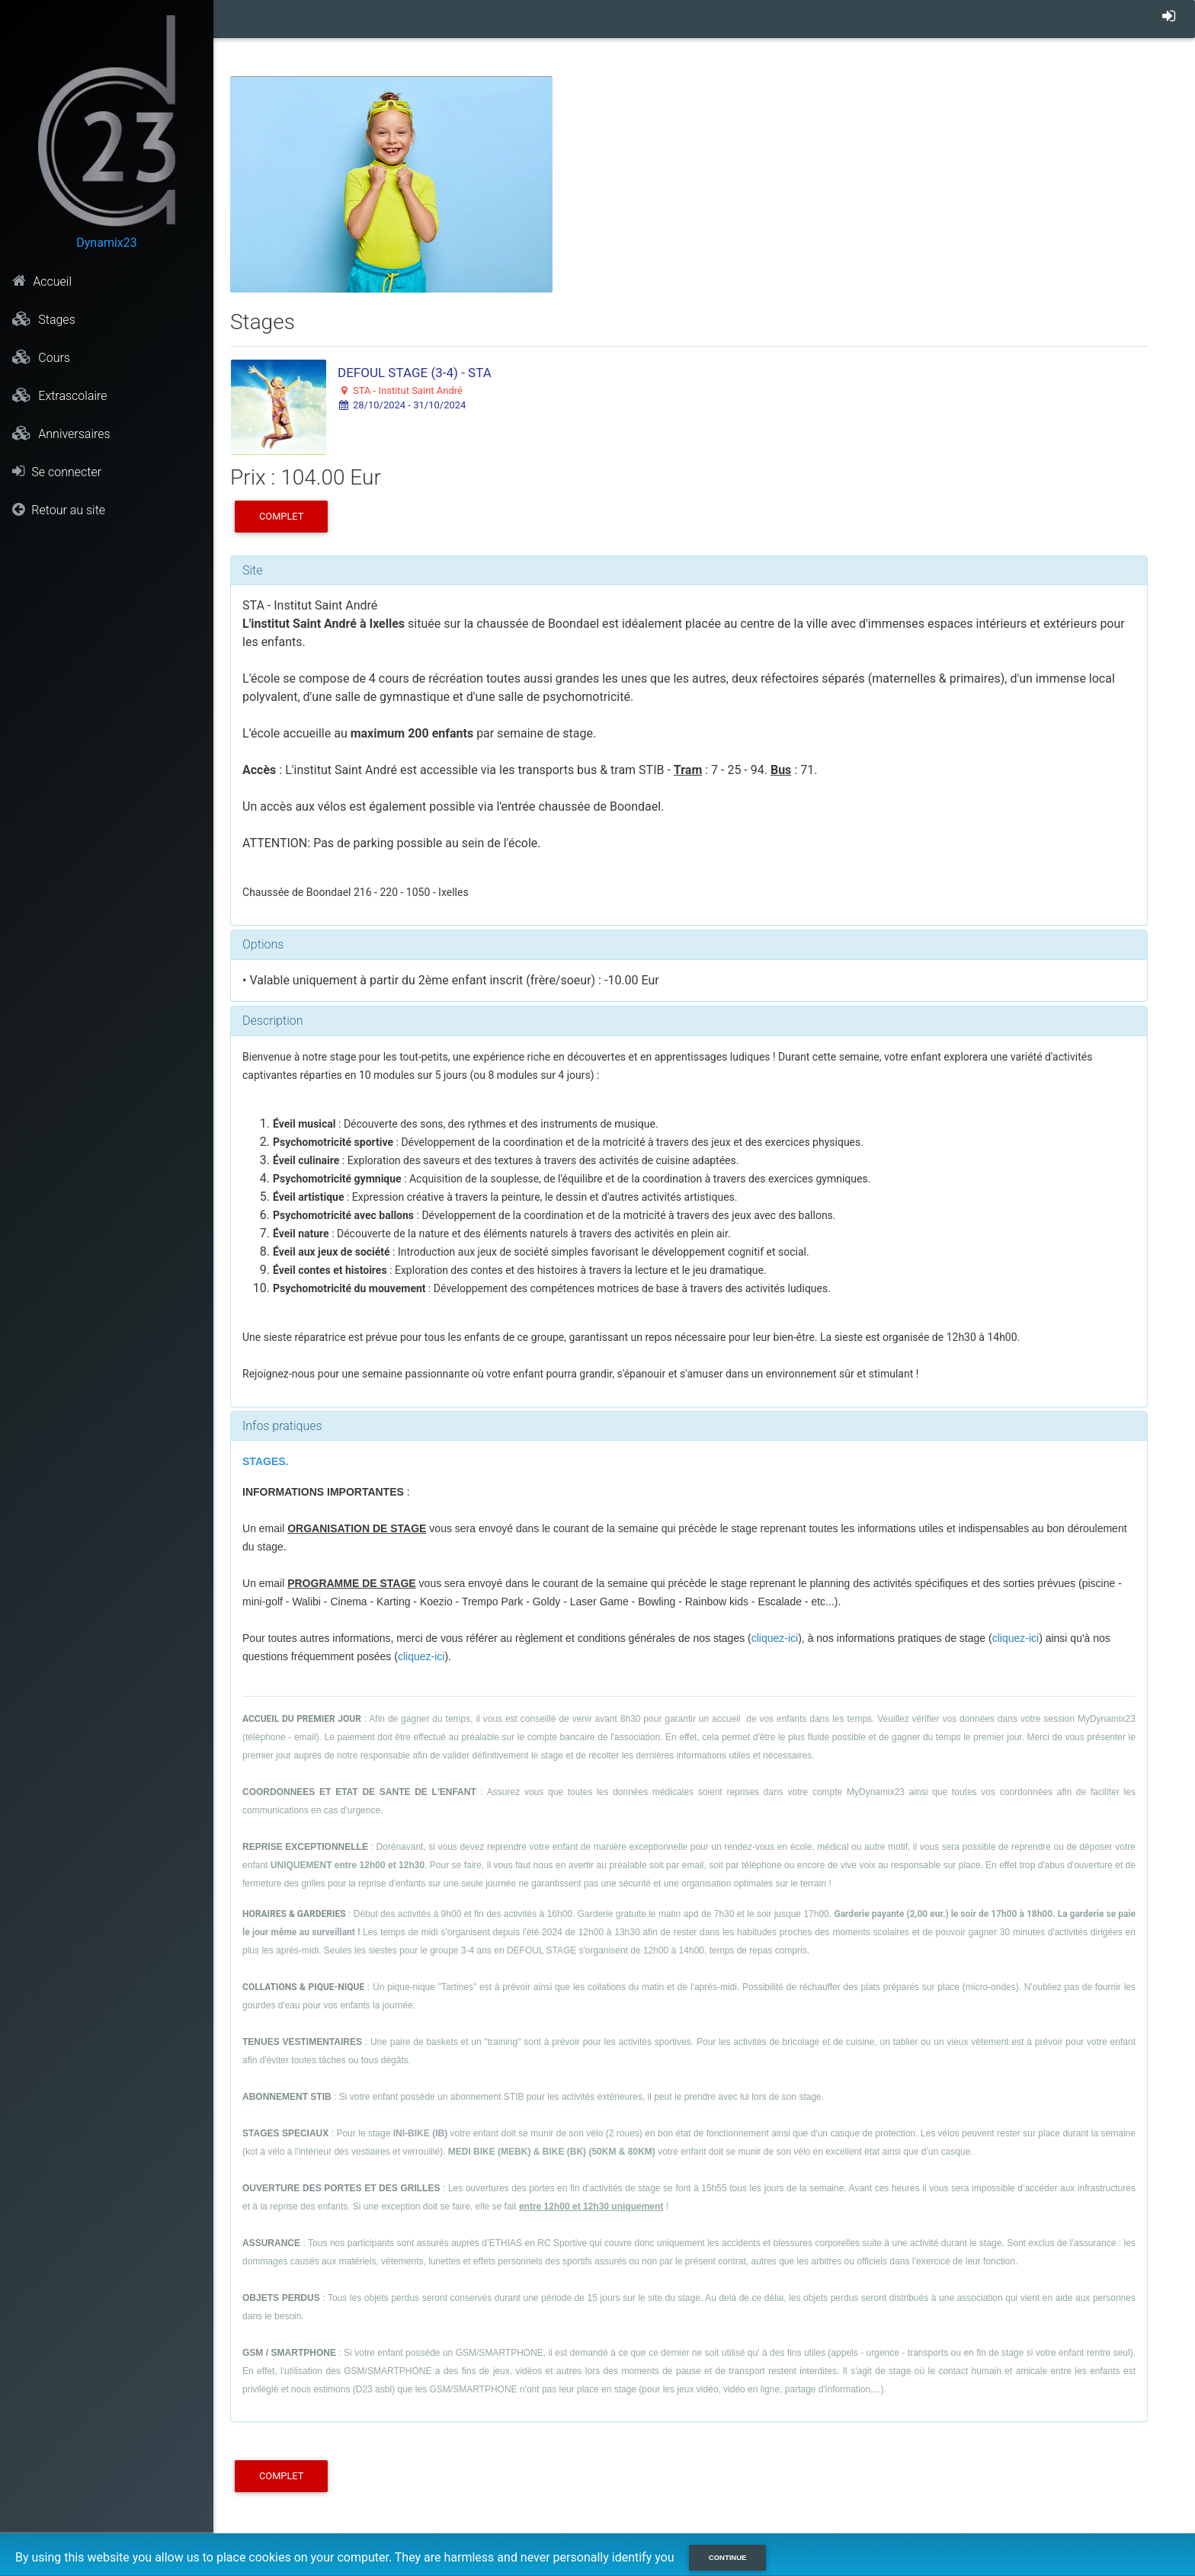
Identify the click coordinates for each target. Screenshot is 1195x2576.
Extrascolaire (59, 395)
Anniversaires (61, 433)
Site (252, 570)
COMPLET (281, 516)
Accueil (42, 281)
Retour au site (58, 509)
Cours (41, 357)
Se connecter (56, 471)
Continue (728, 2557)
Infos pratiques (282, 1426)
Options (263, 944)
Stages (43, 319)
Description (272, 1020)
